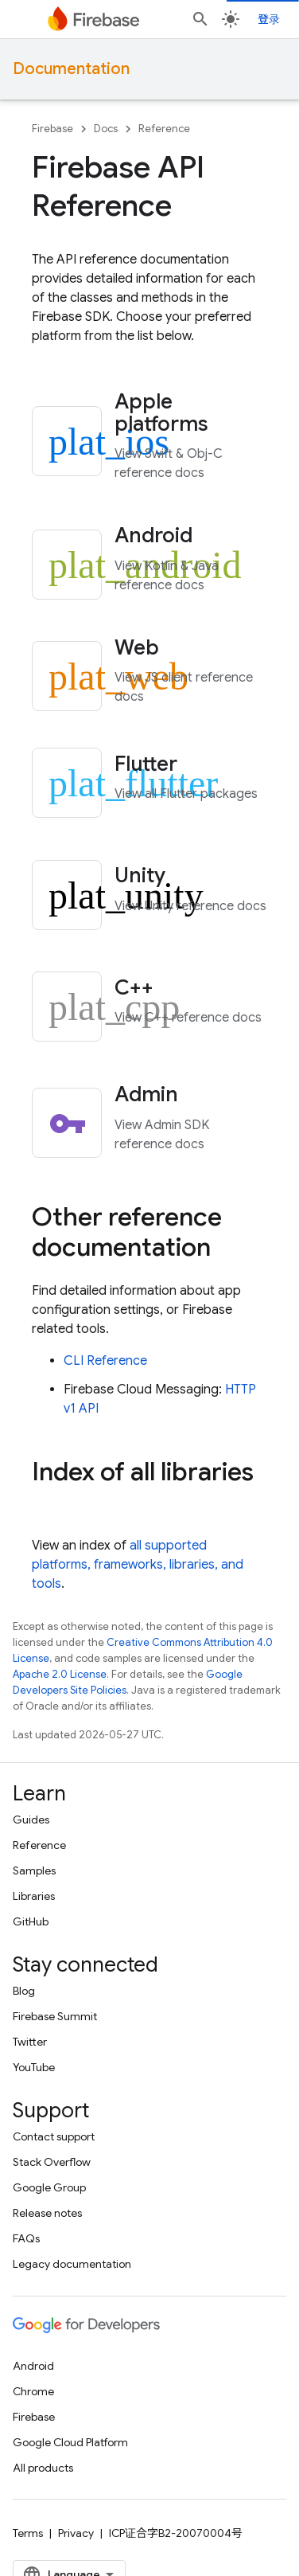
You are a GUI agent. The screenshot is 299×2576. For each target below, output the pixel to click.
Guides (31, 1819)
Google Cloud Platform (70, 2442)
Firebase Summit (55, 2016)
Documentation (71, 69)
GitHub (31, 1921)
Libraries (34, 1896)
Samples (34, 1870)
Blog (24, 1991)
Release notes (47, 2213)
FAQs (26, 2238)
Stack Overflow (52, 2162)
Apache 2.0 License (60, 1674)
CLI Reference (105, 1361)
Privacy (76, 2533)
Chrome (33, 2391)
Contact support (54, 2136)
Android (33, 2366)
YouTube (34, 2067)
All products (43, 2468)
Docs (106, 128)
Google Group (49, 2187)
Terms (28, 2533)
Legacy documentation (72, 2264)
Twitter (30, 2042)
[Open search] (200, 19)
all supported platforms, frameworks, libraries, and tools (137, 1565)
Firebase (52, 128)
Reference (164, 128)
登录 (269, 19)
